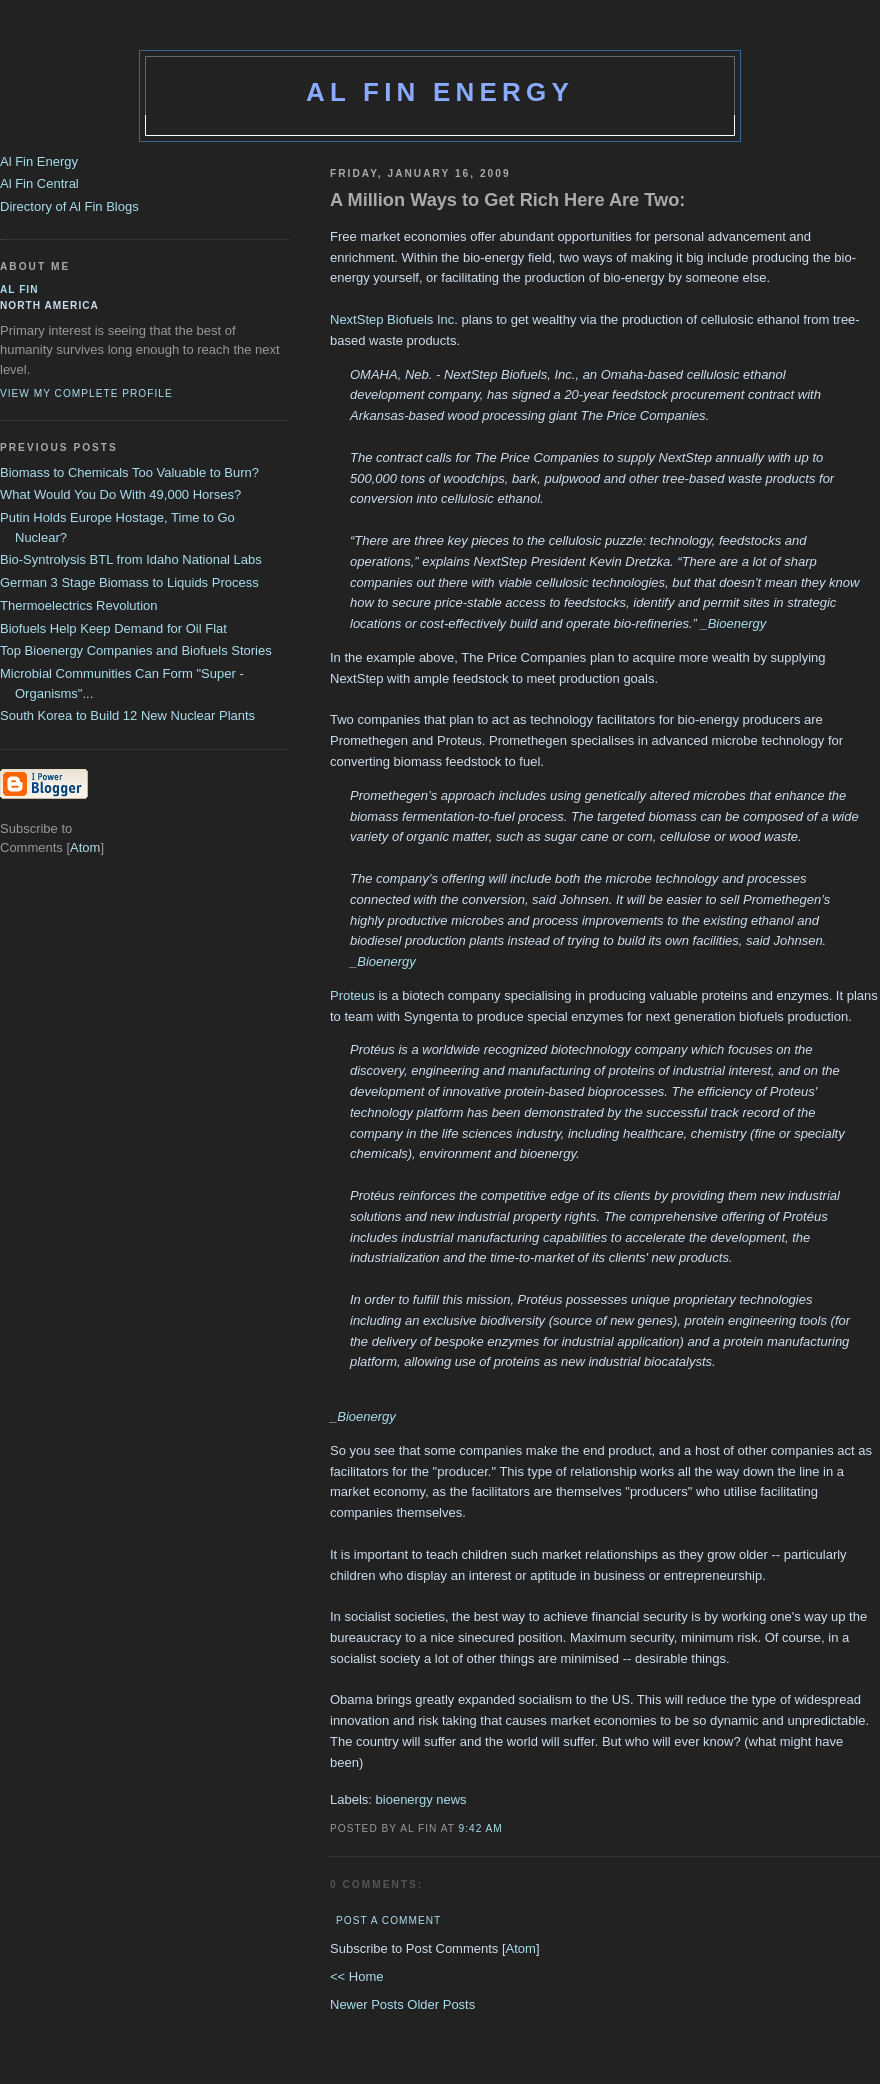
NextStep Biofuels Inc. (394, 319)
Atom (521, 1948)
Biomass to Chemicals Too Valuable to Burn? (129, 472)
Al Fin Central (39, 183)
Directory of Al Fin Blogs (69, 206)
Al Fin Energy (440, 92)
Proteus (352, 995)
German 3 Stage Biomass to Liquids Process (129, 582)
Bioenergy (737, 623)
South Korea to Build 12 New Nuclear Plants (127, 715)
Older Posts (441, 2004)
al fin (19, 289)
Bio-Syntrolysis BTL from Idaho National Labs (131, 559)
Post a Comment (388, 1920)
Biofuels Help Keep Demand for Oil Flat (113, 628)
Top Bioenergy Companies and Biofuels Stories (136, 650)
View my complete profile (86, 393)
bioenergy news (421, 1799)
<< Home (356, 1976)
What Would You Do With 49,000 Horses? (120, 494)
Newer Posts (368, 2004)
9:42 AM (481, 1828)
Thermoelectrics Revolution (79, 605)
